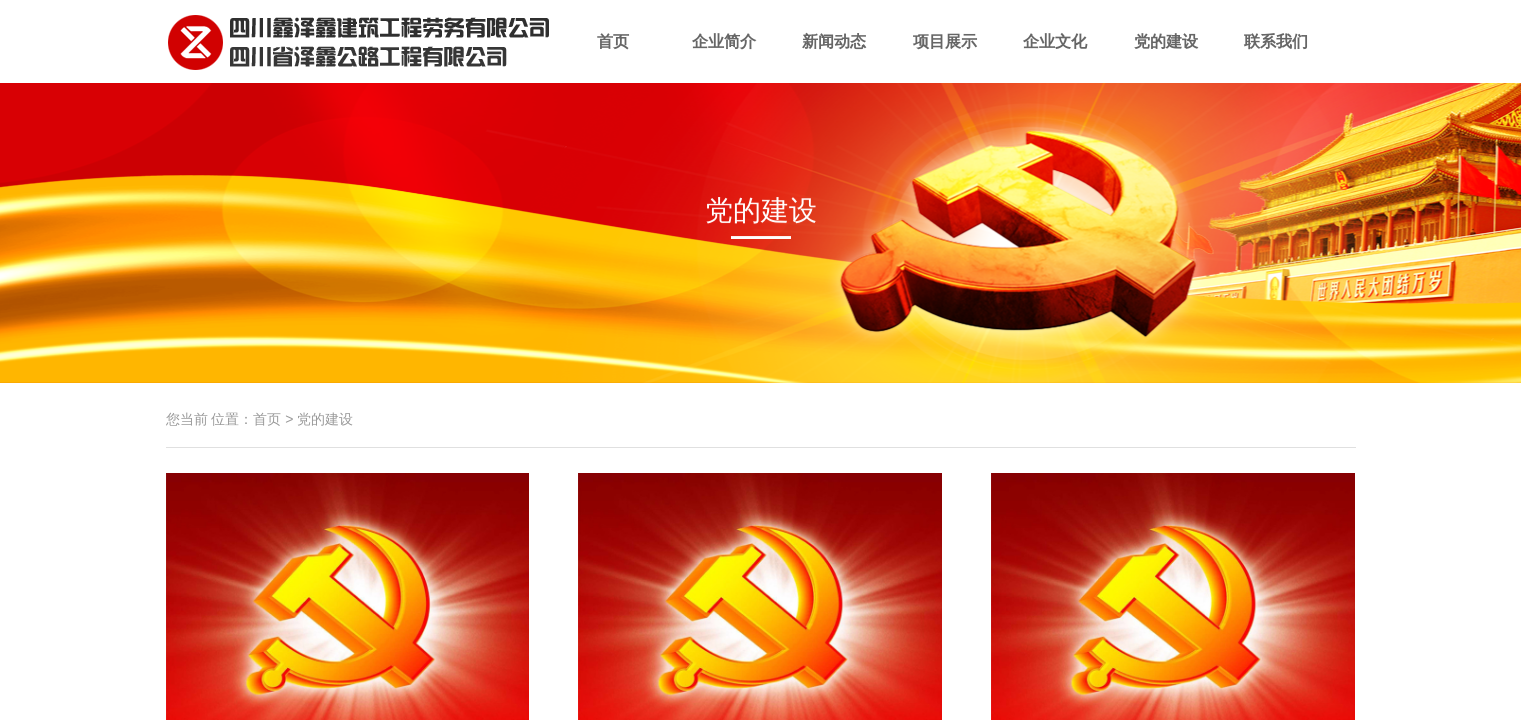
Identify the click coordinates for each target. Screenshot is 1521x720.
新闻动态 (834, 58)
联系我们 (1276, 58)
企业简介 (724, 58)
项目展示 (945, 58)
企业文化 (1055, 58)
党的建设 (1166, 58)
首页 (613, 58)
